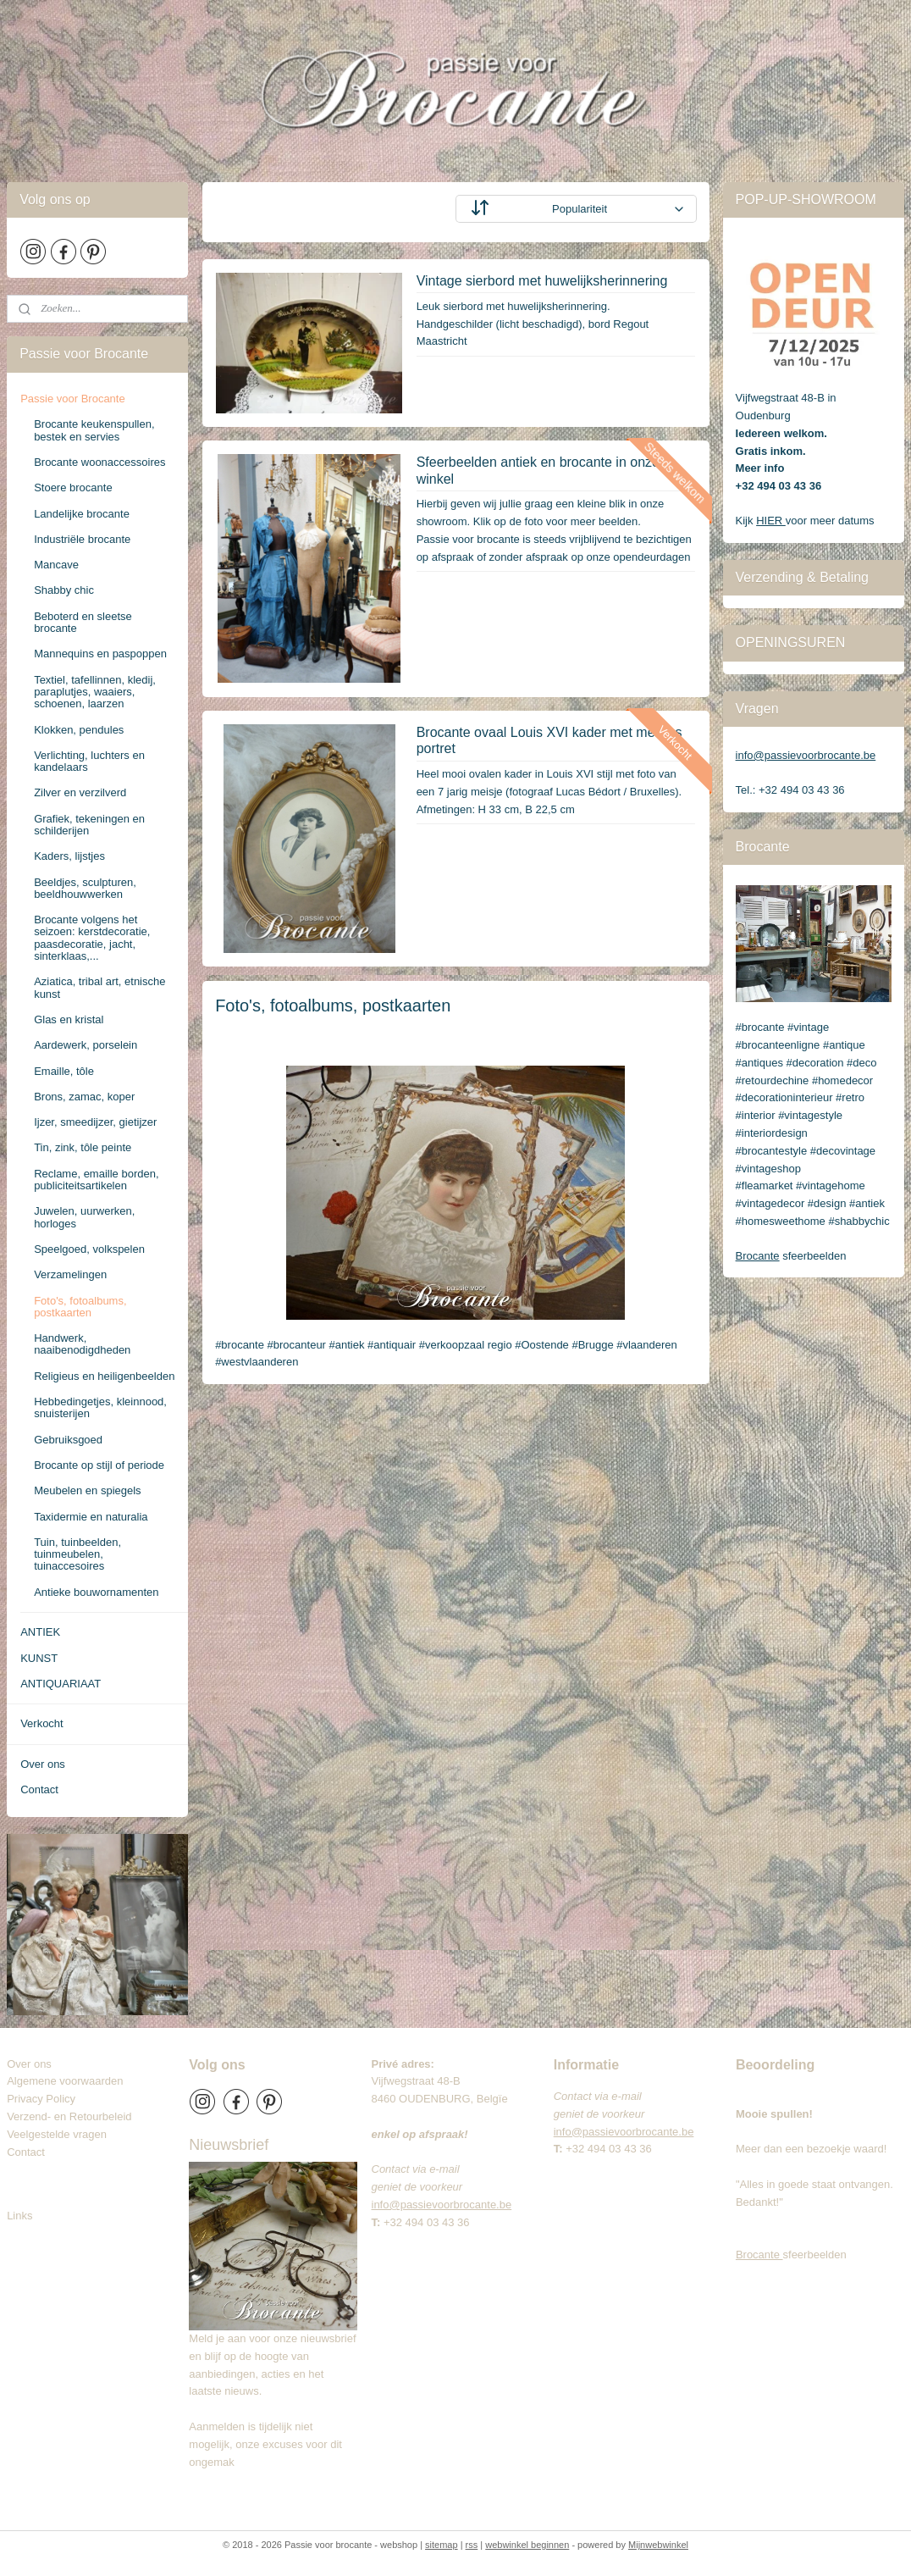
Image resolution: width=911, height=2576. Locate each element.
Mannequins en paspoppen (100, 653)
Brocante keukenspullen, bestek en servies (94, 430)
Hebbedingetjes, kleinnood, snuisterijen (100, 1407)
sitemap (441, 2545)
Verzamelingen (70, 1274)
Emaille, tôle (64, 1071)
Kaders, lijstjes (69, 856)
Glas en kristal (68, 1019)
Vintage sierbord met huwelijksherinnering (541, 281)
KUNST (39, 1658)
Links (19, 2215)
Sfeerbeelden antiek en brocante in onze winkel (537, 470)
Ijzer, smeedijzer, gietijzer (95, 1122)
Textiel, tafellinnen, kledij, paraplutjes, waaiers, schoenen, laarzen (95, 692)
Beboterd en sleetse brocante (83, 622)
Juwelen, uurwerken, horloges (84, 1217)
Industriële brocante (82, 539)
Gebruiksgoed (68, 1439)
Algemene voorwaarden (65, 2081)
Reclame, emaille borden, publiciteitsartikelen (96, 1179)
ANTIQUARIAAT (60, 1683)
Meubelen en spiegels (87, 1490)
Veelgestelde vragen (57, 2134)
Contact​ (32, 2152)
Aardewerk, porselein (85, 1045)
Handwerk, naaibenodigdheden (82, 1344)
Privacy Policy (41, 2098)
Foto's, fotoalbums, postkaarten (80, 1306)
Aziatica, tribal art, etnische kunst (99, 987)
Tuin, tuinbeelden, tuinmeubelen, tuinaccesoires (77, 1554)
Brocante (758, 1255)
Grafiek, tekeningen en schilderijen (89, 824)
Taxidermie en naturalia (90, 1516)
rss (472, 2545)
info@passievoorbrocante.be (806, 755)
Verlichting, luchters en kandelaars (89, 761)
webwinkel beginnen (527, 2545)
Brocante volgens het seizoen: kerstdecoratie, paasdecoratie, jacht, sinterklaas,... (92, 937)
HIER (771, 520)
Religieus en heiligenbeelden (104, 1376)
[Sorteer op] (575, 209)
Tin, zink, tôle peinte (82, 1147)
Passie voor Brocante (72, 398)
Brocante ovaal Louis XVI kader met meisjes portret (549, 740)
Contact (39, 1789)
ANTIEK (40, 1632)
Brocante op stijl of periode (99, 1465)
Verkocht (41, 1723)
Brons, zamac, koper (84, 1096)
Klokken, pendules (79, 729)
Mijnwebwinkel (658, 2545)
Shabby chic (64, 590)
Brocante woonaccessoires (99, 462)
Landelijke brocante (82, 513)
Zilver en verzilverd (80, 792)
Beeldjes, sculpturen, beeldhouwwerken (85, 888)
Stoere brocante (73, 487)
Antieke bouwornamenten (96, 1592)
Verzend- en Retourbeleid (69, 2116)
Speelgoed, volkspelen (89, 1249)
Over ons (42, 1764)
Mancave (56, 564)
